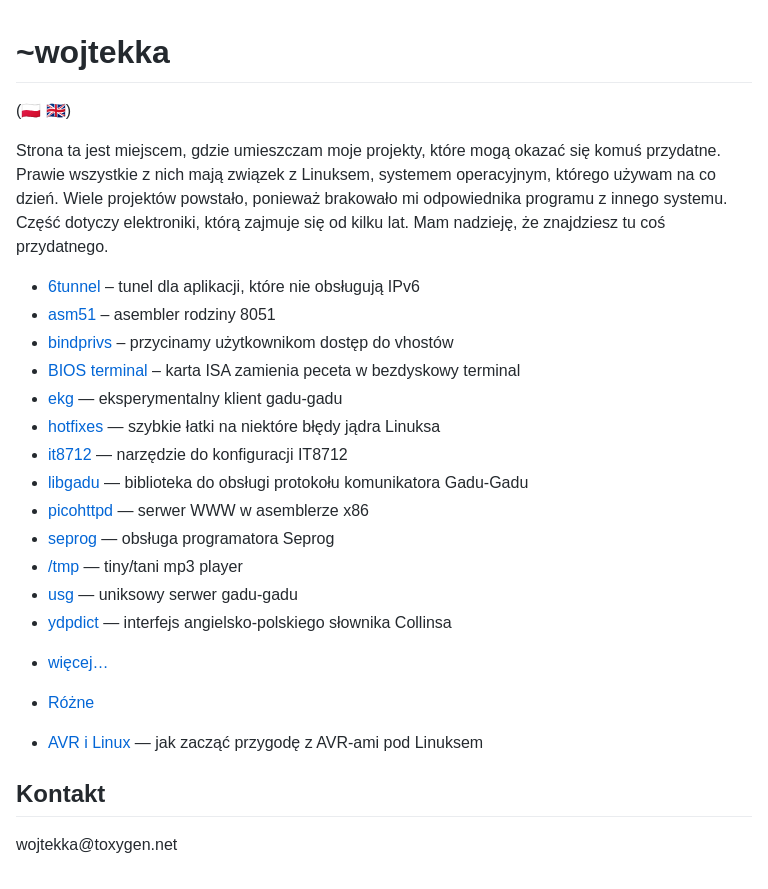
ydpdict (73, 622)
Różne (71, 702)
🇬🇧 (56, 110)
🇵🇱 (31, 110)
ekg (61, 398)
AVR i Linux (89, 742)
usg (61, 594)
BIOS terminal (98, 370)
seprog (72, 538)
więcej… (78, 662)
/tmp (63, 566)
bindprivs (80, 342)
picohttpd (80, 510)
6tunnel (74, 286)
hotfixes (75, 426)
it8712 (70, 454)
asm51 (72, 314)
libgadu (74, 482)
